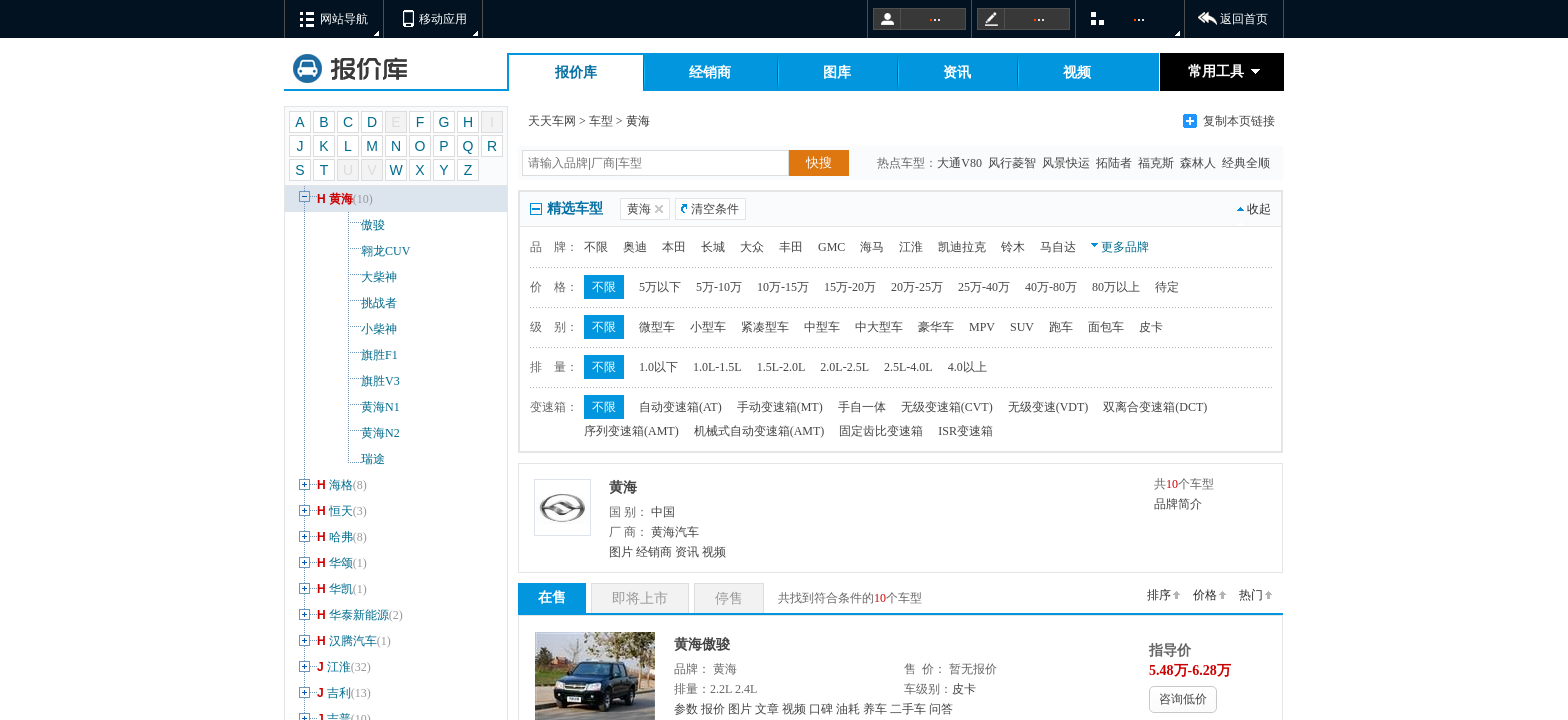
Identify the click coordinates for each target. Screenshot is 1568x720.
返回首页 (1244, 19)
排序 (1159, 595)
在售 (552, 597)
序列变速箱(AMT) (631, 431)
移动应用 (443, 19)
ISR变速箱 (965, 431)
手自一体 (862, 407)
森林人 (1199, 163)
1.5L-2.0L (781, 367)
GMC (831, 247)
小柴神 (346, 329)
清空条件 (715, 209)
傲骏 (340, 225)
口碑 (821, 709)
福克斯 (1157, 163)
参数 (686, 709)
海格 (331, 485)
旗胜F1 (346, 355)
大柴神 (346, 277)
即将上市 (640, 598)
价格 (1205, 595)
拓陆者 (1115, 163)
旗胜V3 (347, 381)
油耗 (848, 709)
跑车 (1061, 327)
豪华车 (936, 327)
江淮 (333, 667)
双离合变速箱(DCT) (1155, 407)
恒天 (331, 511)
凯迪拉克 (962, 247)
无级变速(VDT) (1048, 407)
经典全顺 (1247, 163)
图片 (621, 552)
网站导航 (344, 19)
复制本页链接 (1239, 121)
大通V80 (961, 163)
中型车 (822, 327)
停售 (729, 598)
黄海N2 (347, 433)
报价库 (576, 72)
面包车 (1106, 327)
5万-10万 (719, 287)
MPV (982, 327)
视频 (1077, 72)
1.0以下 (658, 367)
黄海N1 (347, 407)
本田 (674, 247)
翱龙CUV (352, 251)
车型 (601, 121)
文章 (767, 709)
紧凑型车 (765, 327)
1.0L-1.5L (717, 367)
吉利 (333, 693)
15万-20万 (850, 287)
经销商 (710, 72)
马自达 (1058, 247)
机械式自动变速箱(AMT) (759, 431)
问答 (941, 709)
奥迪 (635, 247)
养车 (875, 709)
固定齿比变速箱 (881, 431)
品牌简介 (1178, 504)
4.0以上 (967, 367)
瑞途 (340, 459)
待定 (1167, 287)
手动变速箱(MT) (780, 407)
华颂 (331, 563)
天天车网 (552, 121)
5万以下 (660, 287)
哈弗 (331, 537)
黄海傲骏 (702, 644)
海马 (872, 247)
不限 (596, 247)
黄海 (334, 199)
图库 (837, 72)
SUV (1022, 327)
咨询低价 (1183, 699)
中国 (663, 512)
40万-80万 (1051, 287)
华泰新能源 (349, 615)
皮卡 (1151, 327)
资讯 (957, 72)
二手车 (908, 709)
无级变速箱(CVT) (947, 407)
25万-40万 (984, 287)
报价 (713, 709)
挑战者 (346, 303)
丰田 (791, 247)
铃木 (1013, 247)
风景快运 (1067, 163)
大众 (752, 247)
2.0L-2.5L (844, 367)
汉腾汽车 (343, 641)
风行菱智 (1013, 163)
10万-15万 (783, 287)
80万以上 (1116, 287)
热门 (1251, 595)
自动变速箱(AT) (680, 407)
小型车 (708, 327)
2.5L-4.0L (908, 367)
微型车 (657, 327)
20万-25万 (917, 287)
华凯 (331, 589)
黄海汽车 (675, 532)
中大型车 (879, 327)
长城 (713, 247)
